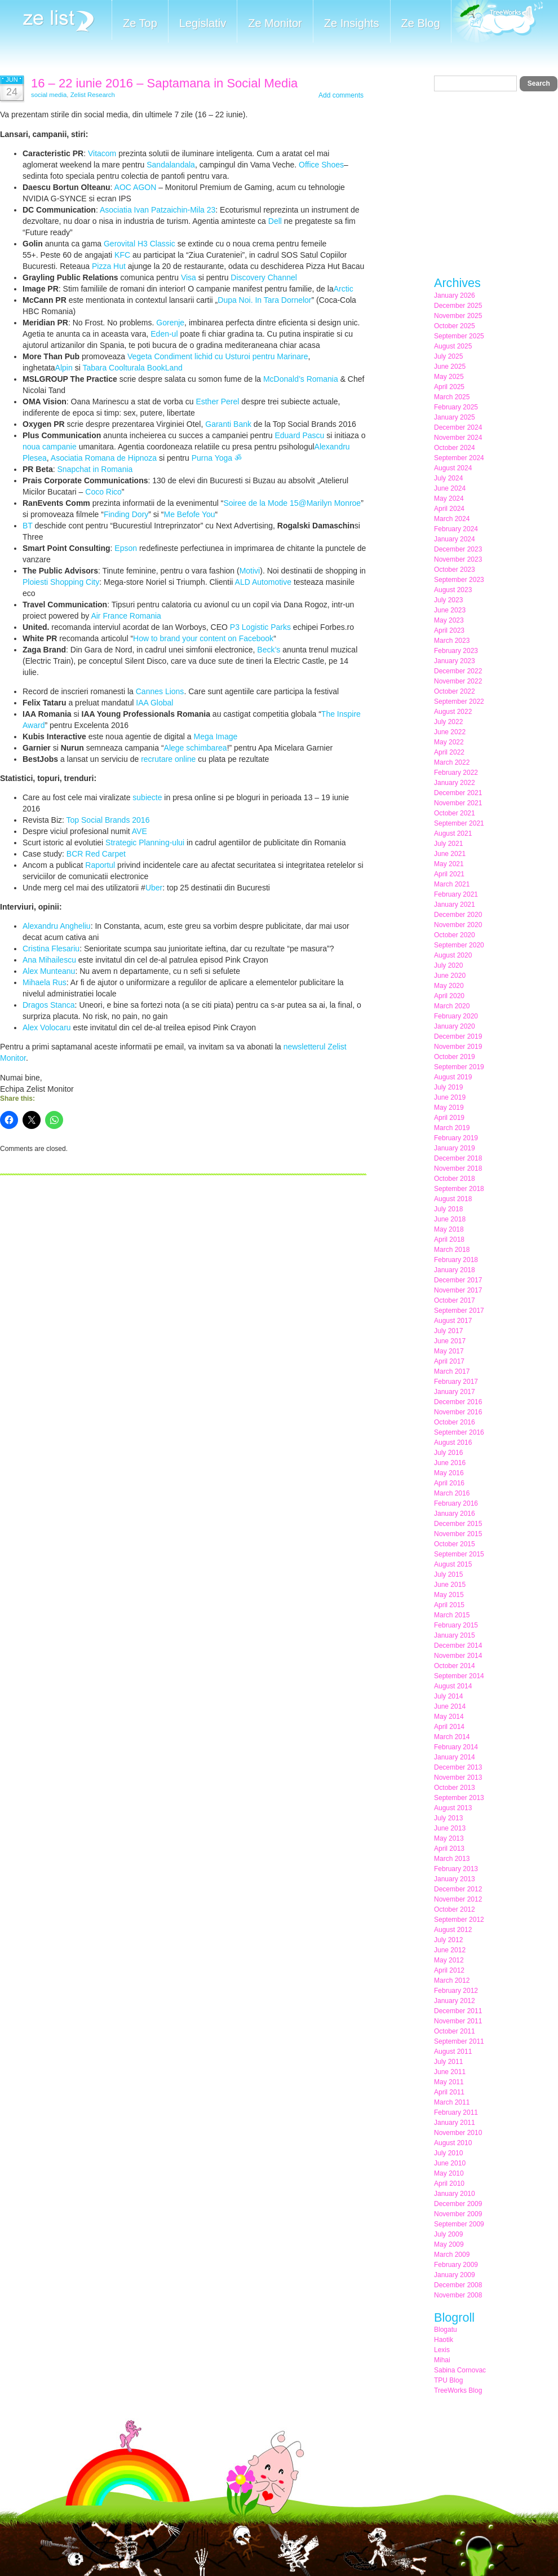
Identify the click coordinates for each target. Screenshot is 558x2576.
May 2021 (449, 864)
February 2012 (456, 1991)
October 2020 (454, 935)
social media (49, 94)
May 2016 (449, 1473)
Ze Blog (420, 23)
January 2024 (454, 539)
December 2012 (458, 1889)
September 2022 (459, 701)
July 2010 (448, 2153)
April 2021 (449, 874)
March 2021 (452, 884)
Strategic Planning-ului (144, 842)
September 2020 (459, 945)
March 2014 (452, 1737)
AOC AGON (135, 187)
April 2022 (449, 752)
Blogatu (445, 2330)
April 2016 (449, 1483)
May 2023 (449, 620)
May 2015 (449, 1595)
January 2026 (454, 295)
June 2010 (450, 2163)
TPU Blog (448, 2380)
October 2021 (454, 813)
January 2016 (454, 1514)
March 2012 (452, 1980)
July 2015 (448, 1574)
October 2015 (454, 1544)
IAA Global (154, 702)
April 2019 (449, 1118)
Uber (153, 887)
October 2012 (454, 1909)
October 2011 (454, 2031)
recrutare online (168, 759)
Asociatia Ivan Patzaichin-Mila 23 (157, 209)
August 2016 (453, 1442)
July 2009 (448, 2234)
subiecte (147, 797)
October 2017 (454, 1300)
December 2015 (458, 1524)
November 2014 (458, 1656)
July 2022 (448, 722)
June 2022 (450, 732)
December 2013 (458, 1767)
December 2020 (458, 915)
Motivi (250, 570)
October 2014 (454, 1666)
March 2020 (452, 1006)
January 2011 (454, 2123)
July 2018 (448, 1209)
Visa (188, 277)
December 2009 (458, 2204)
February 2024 (456, 529)
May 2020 (449, 986)
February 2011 (456, 2112)
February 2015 (456, 1625)
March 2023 (452, 641)
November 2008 (458, 2295)
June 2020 (450, 976)
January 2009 (454, 2275)
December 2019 (458, 1036)
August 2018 (453, 1199)
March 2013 (452, 1859)
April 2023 (449, 630)
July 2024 (448, 478)
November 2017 (458, 1290)
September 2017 (459, 1311)
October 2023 (454, 570)
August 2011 (453, 2051)
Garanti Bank (228, 424)
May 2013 (449, 1838)
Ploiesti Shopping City (61, 581)
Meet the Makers (497, 22)
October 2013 (454, 1788)
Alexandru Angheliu (57, 925)
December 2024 (458, 427)
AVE (139, 831)
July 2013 (448, 1818)
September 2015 (459, 1554)
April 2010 (449, 2183)
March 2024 (452, 519)
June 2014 (450, 1706)
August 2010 (453, 2143)
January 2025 (454, 417)
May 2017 (449, 1351)
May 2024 (449, 498)
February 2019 (456, 1138)
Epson (125, 548)
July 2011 (448, 2062)
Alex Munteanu (49, 971)
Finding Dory (126, 514)
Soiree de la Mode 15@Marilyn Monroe (292, 503)
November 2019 (458, 1047)
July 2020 (448, 965)
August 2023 (453, 590)
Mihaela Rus (45, 982)
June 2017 (450, 1341)
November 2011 (458, 2021)
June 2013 (450, 1828)
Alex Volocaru (47, 1027)
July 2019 (448, 1087)
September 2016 (459, 1432)
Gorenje (170, 322)
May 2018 (449, 1229)
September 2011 (459, 2041)
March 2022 (452, 762)
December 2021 (458, 793)
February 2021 (456, 894)
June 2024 (450, 488)
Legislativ (202, 23)
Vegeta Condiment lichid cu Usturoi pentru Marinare (217, 356)
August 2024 (453, 468)
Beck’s (268, 649)
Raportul (100, 865)
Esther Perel (217, 401)
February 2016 (456, 1503)
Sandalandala (171, 164)
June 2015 (450, 1585)
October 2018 (454, 1179)
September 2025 (459, 336)
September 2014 (459, 1676)
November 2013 (458, 1777)
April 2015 (449, 1605)
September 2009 (459, 2224)
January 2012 (454, 2001)
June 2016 (450, 1463)
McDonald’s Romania (300, 378)
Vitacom (102, 153)
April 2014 (449, 1727)
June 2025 (450, 366)
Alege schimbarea (195, 747)
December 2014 (458, 1645)
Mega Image (216, 736)
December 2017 (458, 1280)
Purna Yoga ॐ (217, 457)
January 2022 (454, 783)
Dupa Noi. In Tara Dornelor (264, 300)
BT (28, 525)
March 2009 (452, 2255)
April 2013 (449, 1848)
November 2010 (458, 2133)
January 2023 (454, 661)
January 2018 (454, 1270)
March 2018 (452, 1250)
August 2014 (453, 1686)
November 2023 (458, 559)
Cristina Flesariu (51, 948)
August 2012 (453, 1930)
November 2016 (458, 1412)
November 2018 (458, 1168)
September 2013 (459, 1798)
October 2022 (454, 691)
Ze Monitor (275, 23)
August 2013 (453, 1808)
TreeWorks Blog (458, 2390)
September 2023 (459, 580)
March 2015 (452, 1615)
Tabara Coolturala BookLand (132, 367)
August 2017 (453, 1321)
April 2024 (449, 509)
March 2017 (452, 1371)
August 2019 (453, 1077)
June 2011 (450, 2072)
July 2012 (448, 1940)
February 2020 (456, 1016)
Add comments (341, 95)
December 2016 (458, 1402)
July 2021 (448, 844)
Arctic (343, 288)
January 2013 (454, 1879)
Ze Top (140, 23)
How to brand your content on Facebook (203, 638)
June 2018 (450, 1219)
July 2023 (448, 600)
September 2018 (459, 1189)
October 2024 (454, 448)
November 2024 (458, 438)
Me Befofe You (189, 514)
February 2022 (456, 773)
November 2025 (458, 316)
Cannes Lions (160, 691)
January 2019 (454, 1148)
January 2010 (454, 2194)
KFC (122, 254)
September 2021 (459, 823)
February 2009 (456, 2265)
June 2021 (450, 854)
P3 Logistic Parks (260, 627)
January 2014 (454, 1757)
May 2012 (449, 1960)
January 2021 (454, 904)
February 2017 (456, 1382)
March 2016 (452, 1493)
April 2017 (449, 1361)
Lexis (442, 2350)
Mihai (442, 2360)
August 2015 (453, 1564)
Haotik (443, 2340)
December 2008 (458, 2285)
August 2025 (453, 346)
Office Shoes (321, 164)
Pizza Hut (109, 266)
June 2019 (450, 1097)
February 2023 (456, 651)
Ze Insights (351, 23)
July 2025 (448, 356)
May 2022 (449, 742)
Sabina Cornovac (460, 2370)
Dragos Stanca (49, 1004)
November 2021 (458, 803)
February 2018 (456, 1260)
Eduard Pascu (299, 435)
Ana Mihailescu (49, 959)
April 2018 (449, 1239)
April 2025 (449, 387)
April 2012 (449, 1970)
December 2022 (458, 671)
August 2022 (453, 712)
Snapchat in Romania (94, 469)
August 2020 (453, 955)
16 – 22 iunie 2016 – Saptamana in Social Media (164, 83)
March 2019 (452, 1128)
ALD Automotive (263, 581)
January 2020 (454, 1026)
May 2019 (449, 1107)
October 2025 (454, 326)
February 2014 (456, 1747)
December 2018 (458, 1158)
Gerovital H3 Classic (139, 243)
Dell (275, 221)
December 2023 (458, 549)
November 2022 (458, 681)
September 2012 (459, 1920)
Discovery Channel (264, 277)
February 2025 (456, 407)
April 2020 (449, 996)
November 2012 (458, 1899)
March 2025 (452, 397)
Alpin (64, 367)
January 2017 (454, 1392)
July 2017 (448, 1331)
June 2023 (450, 610)
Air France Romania (126, 615)
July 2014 (448, 1696)
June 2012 (450, 1950)
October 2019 (454, 1057)
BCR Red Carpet (96, 853)
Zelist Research (92, 94)
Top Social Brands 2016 (108, 819)
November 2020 (458, 925)
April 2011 (449, 2092)
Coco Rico (103, 491)
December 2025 (458, 306)
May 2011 (449, 2082)
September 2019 (459, 1067)
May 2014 (449, 1717)
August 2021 (453, 833)
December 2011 (458, 2011)
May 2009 (449, 2244)
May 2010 (449, 2173)
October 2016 (454, 1422)
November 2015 (458, 1534)
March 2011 (452, 2102)
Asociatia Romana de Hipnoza (104, 457)
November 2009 (458, 2214)
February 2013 (456, 1869)
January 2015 (454, 1635)
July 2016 (448, 1453)
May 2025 (449, 377)
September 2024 (459, 458)
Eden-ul (164, 333)
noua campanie (50, 446)
